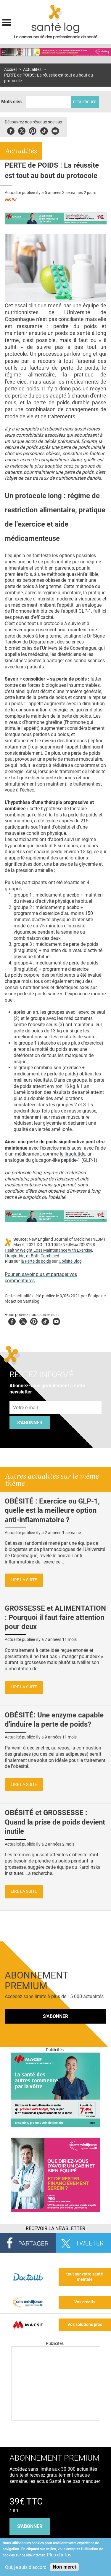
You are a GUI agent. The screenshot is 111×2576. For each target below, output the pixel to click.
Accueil (10, 69)
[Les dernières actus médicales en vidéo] (55, 2419)
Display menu (6, 21)
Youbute (55, 130)
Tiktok (44, 130)
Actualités (32, 69)
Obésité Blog (70, 1261)
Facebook (11, 130)
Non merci (64, 2566)
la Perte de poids (36, 1261)
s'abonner (29, 2526)
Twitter (21, 130)
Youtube (56, 1320)
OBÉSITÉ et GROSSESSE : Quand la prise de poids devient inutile (55, 1822)
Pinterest (32, 130)
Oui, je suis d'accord (25, 2567)
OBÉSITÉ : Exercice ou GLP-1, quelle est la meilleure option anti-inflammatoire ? (52, 1510)
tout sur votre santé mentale (84, 2277)
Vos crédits (84, 2302)
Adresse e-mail (25, 1398)
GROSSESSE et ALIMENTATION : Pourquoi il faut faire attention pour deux (55, 1617)
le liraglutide (72, 1154)
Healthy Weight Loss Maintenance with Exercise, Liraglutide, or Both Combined (49, 1253)
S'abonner (29, 1423)
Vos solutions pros (84, 2324)
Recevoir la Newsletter (55, 2228)
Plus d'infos (59, 2555)
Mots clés (11, 101)
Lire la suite (24, 1579)
